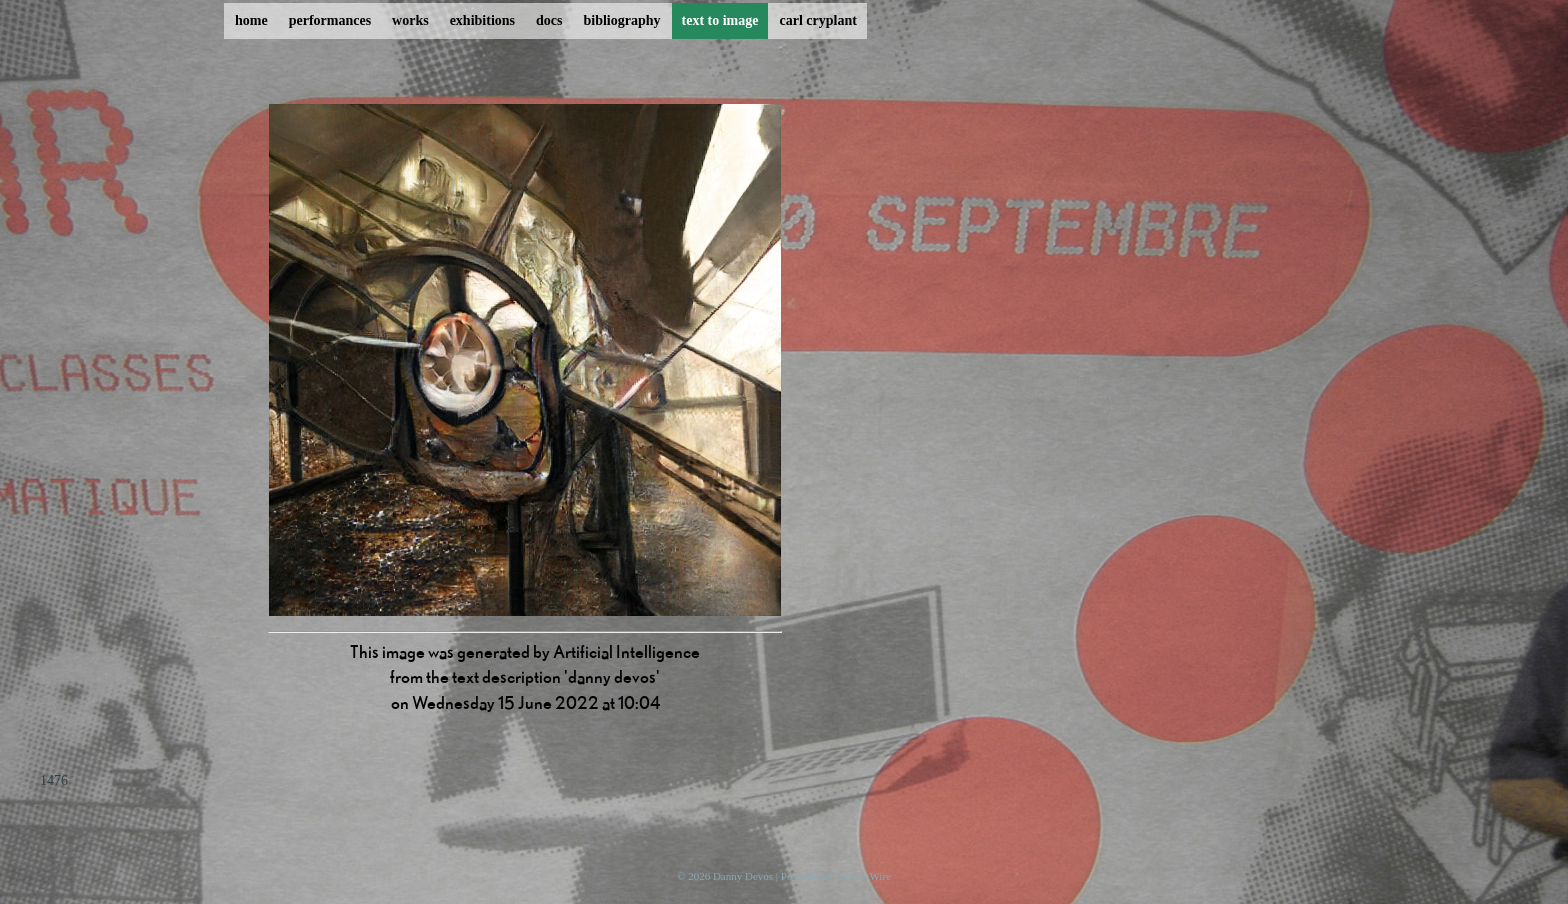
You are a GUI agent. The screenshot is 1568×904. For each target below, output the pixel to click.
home (251, 20)
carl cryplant (817, 20)
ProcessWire (863, 876)
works (410, 20)
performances (330, 20)
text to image (720, 20)
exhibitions (482, 20)
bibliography (621, 20)
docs (549, 20)
